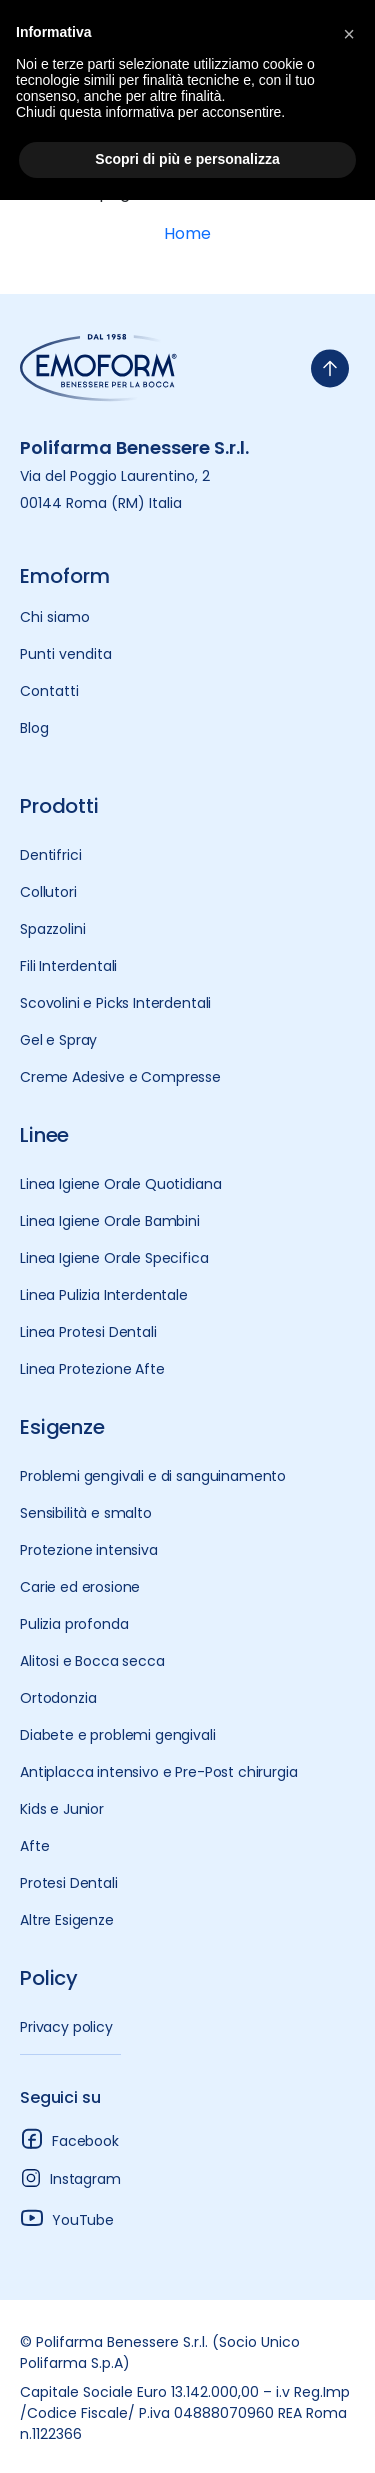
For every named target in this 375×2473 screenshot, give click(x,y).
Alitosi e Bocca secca (92, 1661)
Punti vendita (66, 654)
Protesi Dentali (69, 1883)
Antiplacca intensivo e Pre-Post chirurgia (158, 1772)
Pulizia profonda (74, 1624)
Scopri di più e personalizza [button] (187, 159)
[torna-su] (330, 368)
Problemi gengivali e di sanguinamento (153, 1476)
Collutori (48, 892)
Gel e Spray (58, 1040)
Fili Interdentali (68, 966)
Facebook (69, 2138)
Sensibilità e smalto (86, 1513)
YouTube (67, 2217)
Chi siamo (55, 617)
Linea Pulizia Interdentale (104, 1295)
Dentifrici (50, 855)
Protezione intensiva (89, 1550)
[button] (349, 32)
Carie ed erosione (80, 1587)
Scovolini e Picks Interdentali (115, 1003)
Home (187, 233)
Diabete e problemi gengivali (118, 1735)
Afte (34, 1846)
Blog (34, 728)
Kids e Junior (62, 1809)
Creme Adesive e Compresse (120, 1077)
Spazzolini (52, 929)
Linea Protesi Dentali (88, 1332)
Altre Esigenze (67, 1920)
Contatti (49, 691)
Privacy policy (66, 2027)
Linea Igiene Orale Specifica (114, 1258)
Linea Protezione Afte (92, 1369)
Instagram (70, 2178)
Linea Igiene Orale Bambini (110, 1221)
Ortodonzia (58, 1698)
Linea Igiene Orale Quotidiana (120, 1184)
